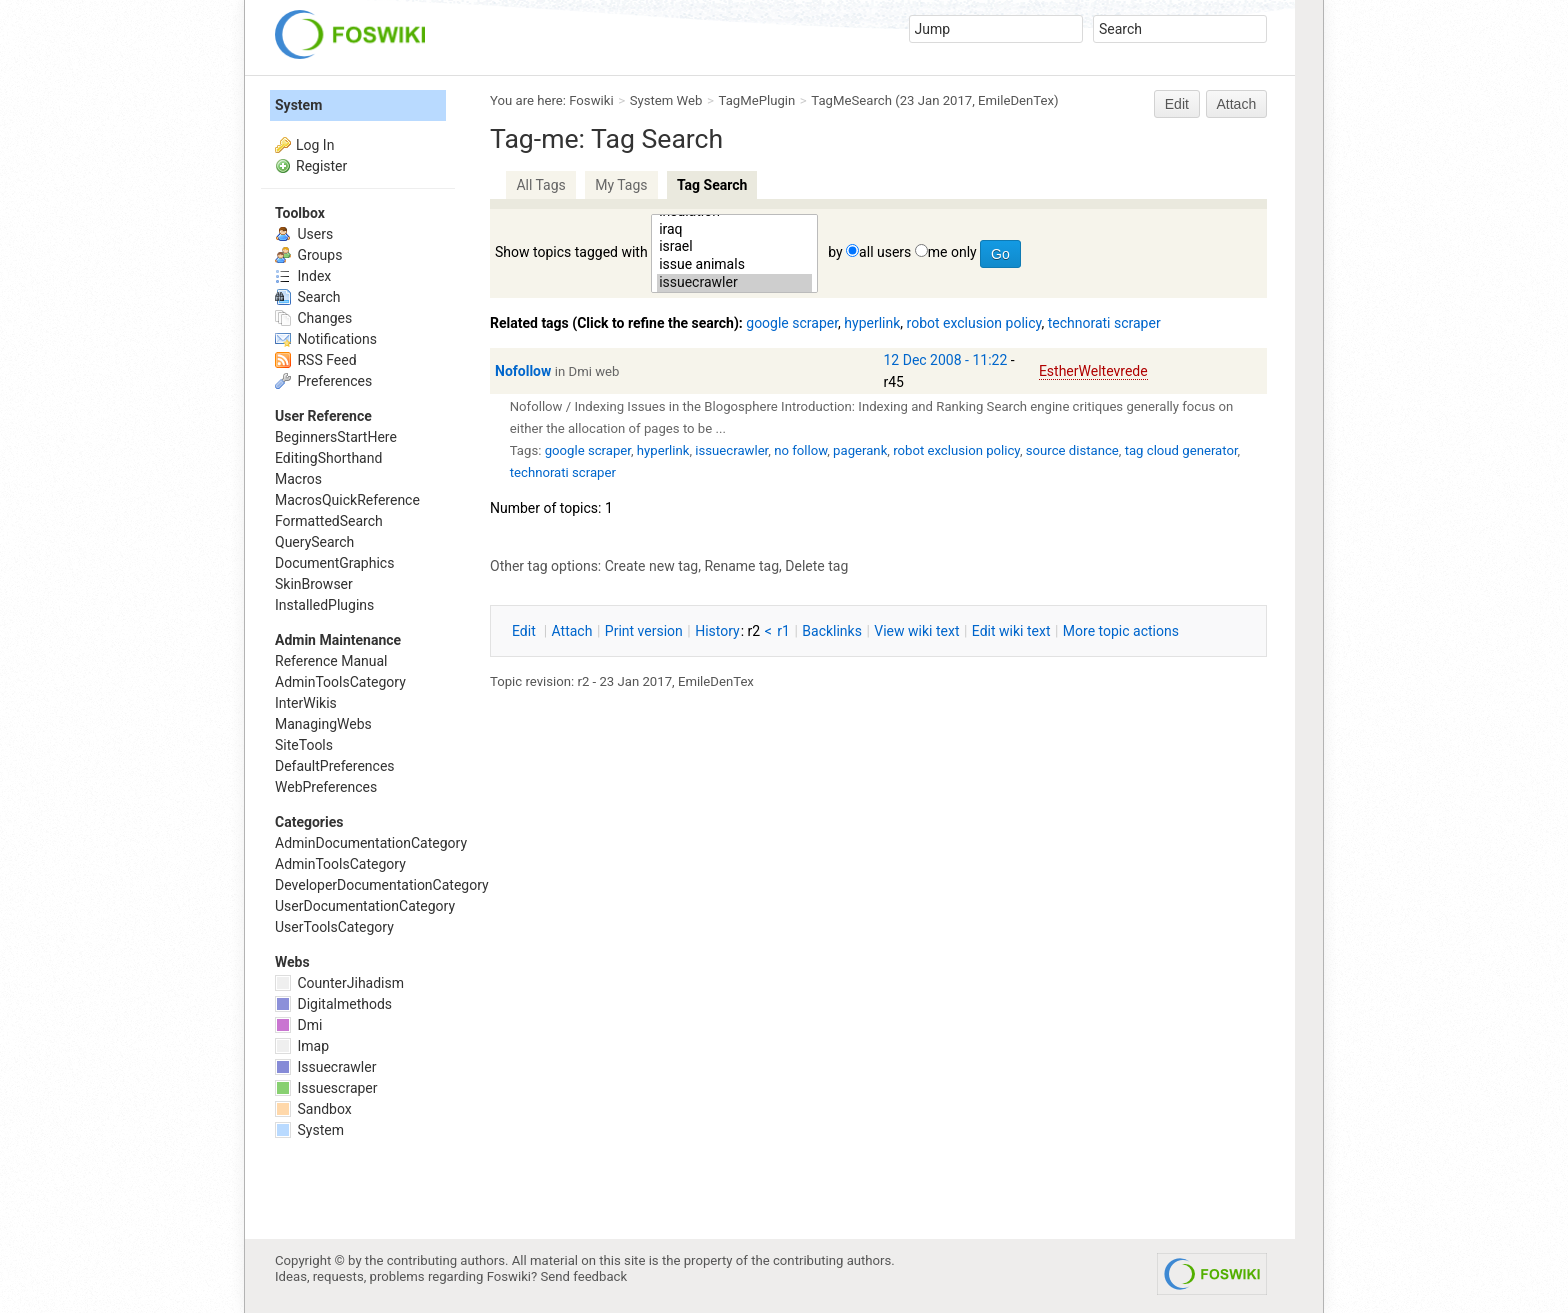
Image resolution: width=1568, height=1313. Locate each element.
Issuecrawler (325, 1067)
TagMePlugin (757, 100)
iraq (734, 230)
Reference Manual (331, 661)
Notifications (326, 339)
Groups (308, 255)
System (298, 105)
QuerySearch (314, 542)
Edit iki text (1011, 631)
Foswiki (591, 100)
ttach (572, 631)
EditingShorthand (328, 458)
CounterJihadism (339, 983)
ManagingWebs (323, 724)
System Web (666, 100)
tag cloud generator (1181, 450)
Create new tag (651, 566)
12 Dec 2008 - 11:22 (946, 360)
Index (303, 276)
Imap (302, 1046)
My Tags (621, 185)
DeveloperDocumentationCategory (382, 885)
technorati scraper (1104, 323)
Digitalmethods (333, 1004)
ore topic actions (1121, 631)
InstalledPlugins (324, 605)
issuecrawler (734, 283)
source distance (1072, 450)
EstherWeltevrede (1093, 371)
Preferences (323, 381)
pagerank (860, 450)
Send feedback (584, 1276)
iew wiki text (916, 631)
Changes (313, 318)
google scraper (792, 323)
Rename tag (741, 566)
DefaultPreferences (335, 766)
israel (734, 247)
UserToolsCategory (334, 927)
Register (321, 166)
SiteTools (304, 745)
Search (307, 297)
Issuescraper (326, 1088)
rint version (644, 631)
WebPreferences (326, 787)
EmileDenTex (1016, 100)
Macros (298, 479)
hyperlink (872, 323)
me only (952, 252)
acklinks (832, 631)
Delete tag (816, 566)
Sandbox (313, 1109)
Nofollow (523, 371)
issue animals (734, 265)
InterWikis (306, 703)
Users (304, 234)
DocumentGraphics (334, 563)
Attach (1237, 104)
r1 (783, 631)
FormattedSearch (329, 521)
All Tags (540, 185)
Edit (1177, 104)
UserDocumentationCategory (365, 906)
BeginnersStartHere (336, 437)
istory (717, 631)
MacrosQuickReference (347, 500)
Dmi (298, 1025)
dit (525, 631)
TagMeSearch (851, 100)
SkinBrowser (314, 584)
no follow (800, 450)
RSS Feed (316, 360)
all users (885, 252)
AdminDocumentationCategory (371, 843)
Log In (315, 145)
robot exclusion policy (974, 323)
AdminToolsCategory (340, 682)
